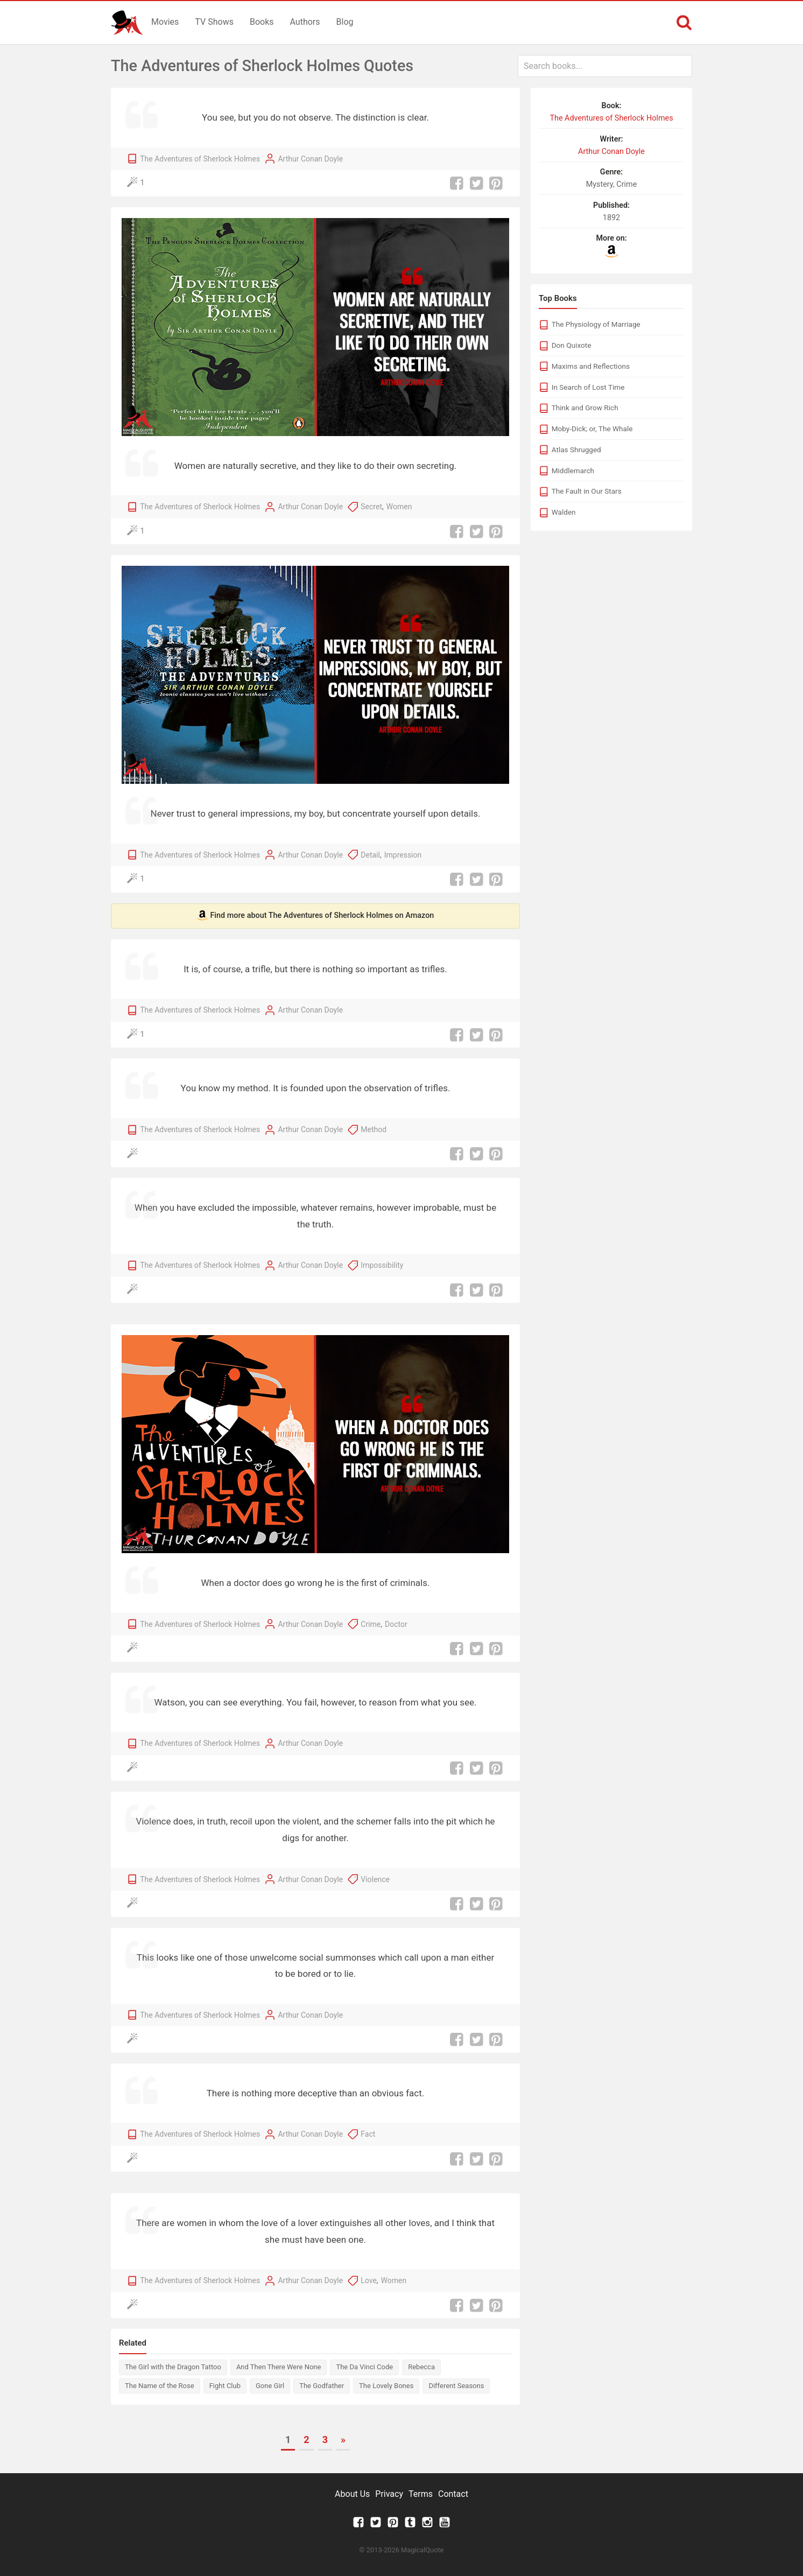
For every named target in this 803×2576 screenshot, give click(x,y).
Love (369, 2280)
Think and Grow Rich (585, 407)
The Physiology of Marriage (596, 324)
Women (399, 506)
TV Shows (214, 22)
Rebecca (421, 2367)
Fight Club (225, 2386)
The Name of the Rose (159, 2386)
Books (262, 22)
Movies (165, 22)
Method (373, 1129)
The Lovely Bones (386, 2386)
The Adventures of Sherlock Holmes (200, 159)
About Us (352, 2494)
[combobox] (605, 66)
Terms (420, 2494)
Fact (368, 2134)
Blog (345, 22)
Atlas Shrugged (576, 449)
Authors (305, 22)
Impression (403, 855)
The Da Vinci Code (364, 2367)
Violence (375, 1879)
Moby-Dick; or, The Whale (592, 428)
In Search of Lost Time (588, 387)
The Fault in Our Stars (587, 491)
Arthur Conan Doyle (310, 159)
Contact (453, 2494)
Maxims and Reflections (591, 366)
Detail (370, 855)
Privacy (389, 2494)
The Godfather (321, 2386)
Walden (564, 512)
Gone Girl (270, 2386)
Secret (371, 506)
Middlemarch (573, 470)
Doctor (396, 1624)
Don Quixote (571, 345)
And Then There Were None (278, 2367)
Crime (371, 1624)
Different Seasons (456, 2386)
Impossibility (382, 1265)
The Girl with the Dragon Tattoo (173, 2367)
